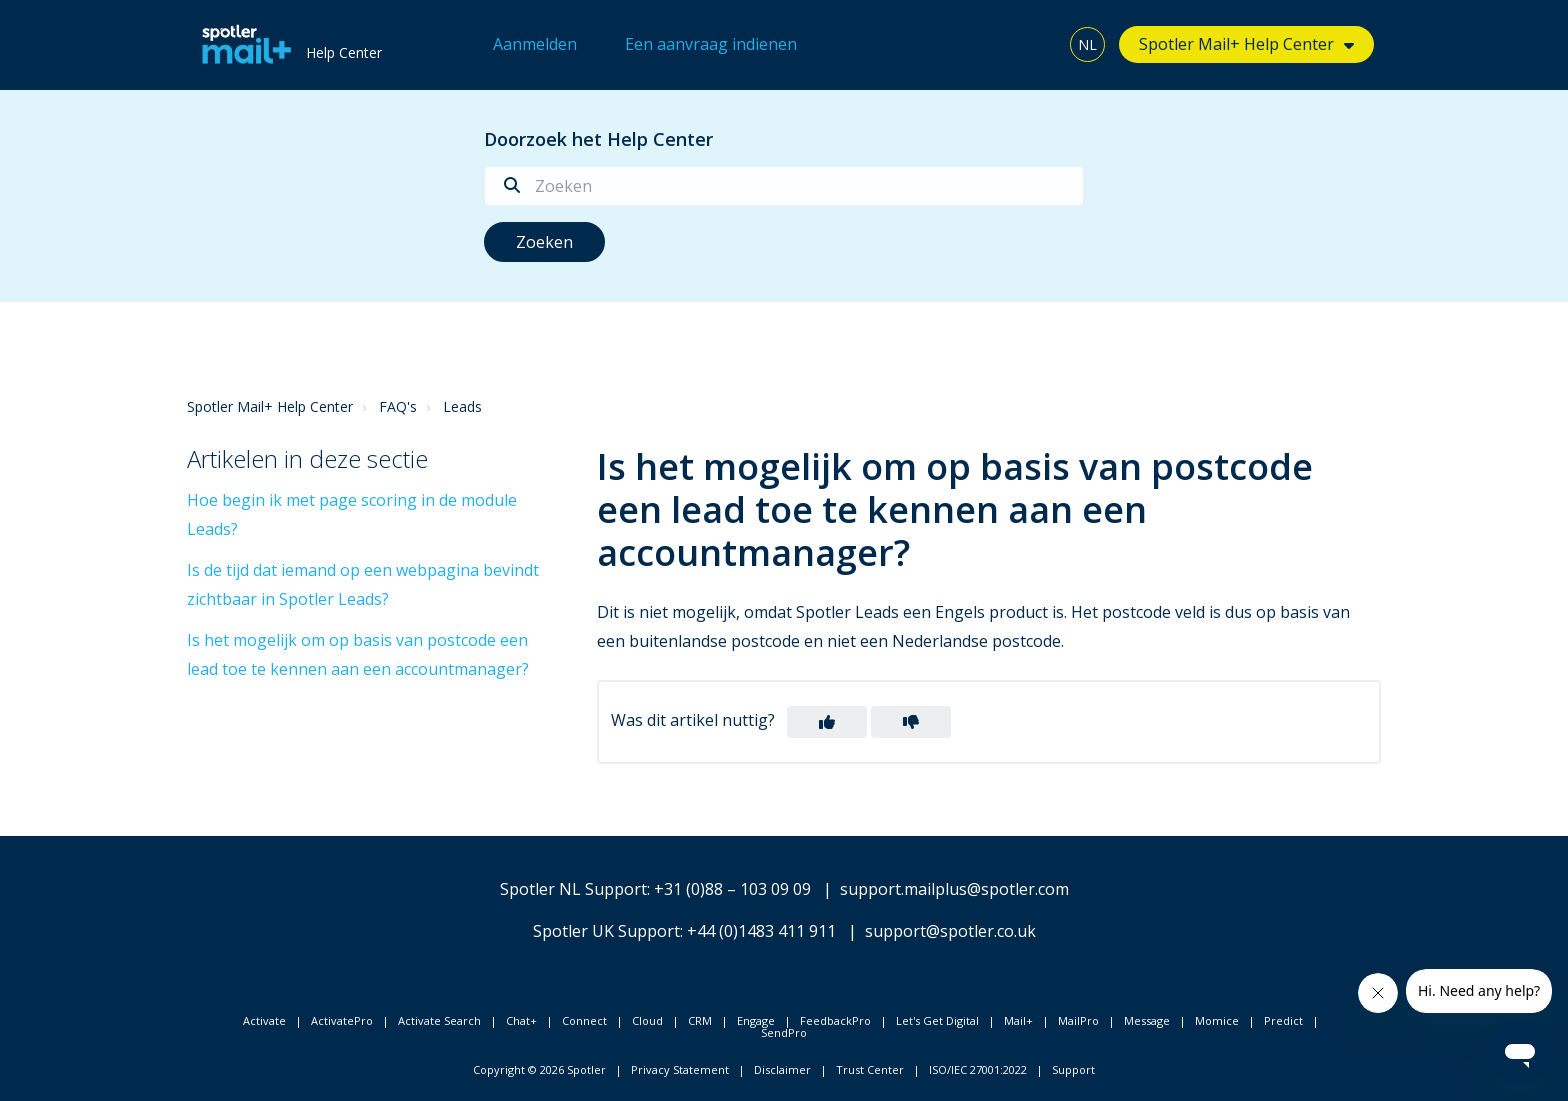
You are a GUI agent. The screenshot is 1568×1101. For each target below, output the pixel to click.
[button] (827, 722)
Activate (264, 1020)
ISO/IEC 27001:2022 (978, 1069)
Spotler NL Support (573, 889)
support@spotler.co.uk (950, 931)
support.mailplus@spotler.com (954, 889)
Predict (1283, 1020)
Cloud (647, 1020)
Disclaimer (782, 1069)
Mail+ (1018, 1020)
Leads (462, 406)
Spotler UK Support (606, 931)
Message (1147, 1020)
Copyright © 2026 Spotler (539, 1069)
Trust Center (870, 1069)
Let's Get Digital (937, 1020)
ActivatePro (342, 1020)
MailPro (1078, 1020)
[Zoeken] (784, 186)
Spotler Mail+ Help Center (1236, 44)
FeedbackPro (835, 1020)
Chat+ (521, 1020)
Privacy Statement (680, 1069)
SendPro (784, 1032)
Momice (1217, 1020)
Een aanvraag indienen (711, 44)
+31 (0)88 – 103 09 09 (732, 889)
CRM (700, 1020)
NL (1087, 44)
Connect (584, 1020)
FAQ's (398, 406)
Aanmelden (535, 44)
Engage (756, 1020)
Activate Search (439, 1020)
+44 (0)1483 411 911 (761, 931)
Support (1073, 1069)
